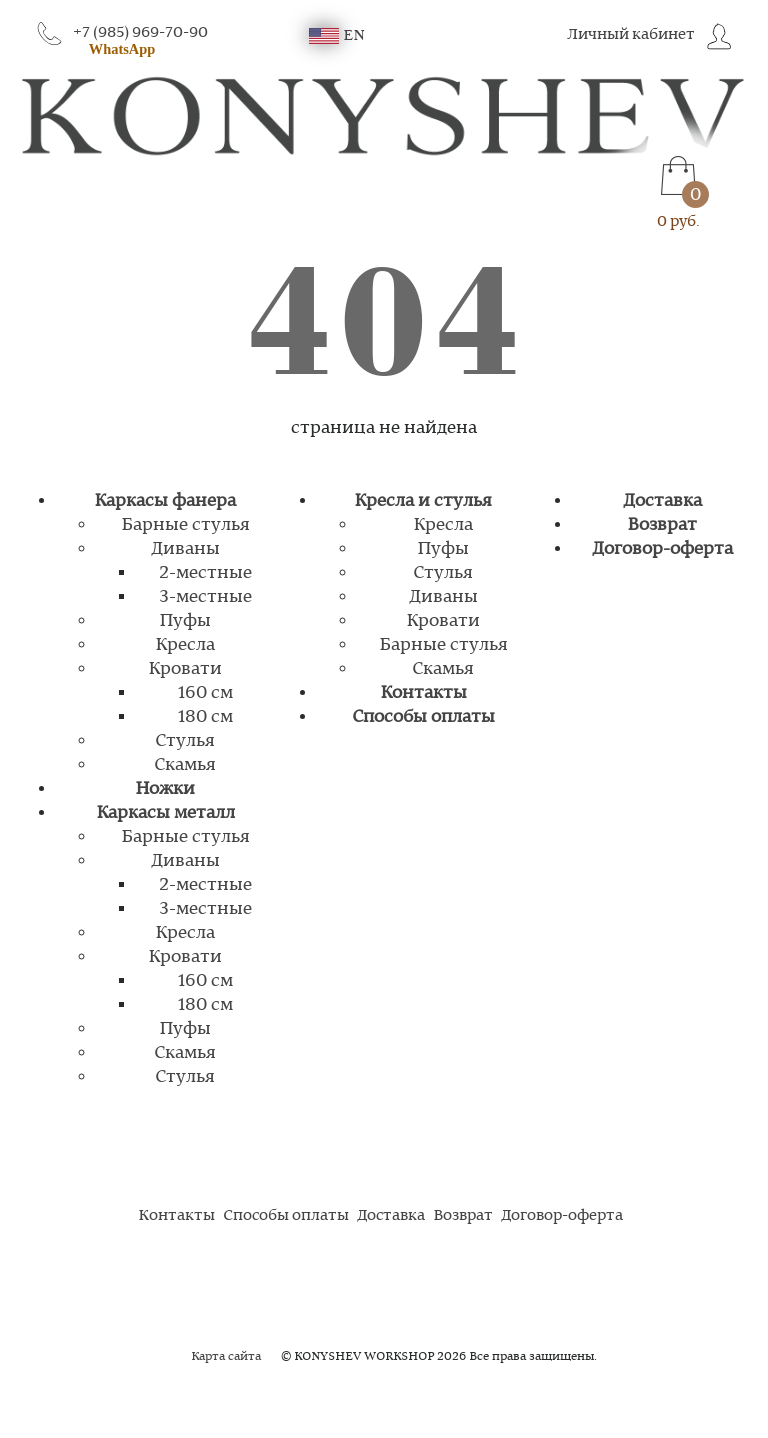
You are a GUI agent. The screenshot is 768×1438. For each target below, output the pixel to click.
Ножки (165, 789)
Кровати (185, 669)
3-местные (205, 597)
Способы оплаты (423, 717)
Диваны (185, 549)
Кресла (185, 645)
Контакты (423, 693)
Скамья (185, 765)
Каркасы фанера (165, 501)
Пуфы (185, 621)
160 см (205, 693)
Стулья (185, 741)
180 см (205, 717)
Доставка (662, 501)
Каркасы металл (165, 813)
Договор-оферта (662, 549)
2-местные (205, 573)
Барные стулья (185, 525)
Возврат (662, 525)
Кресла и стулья (423, 501)
